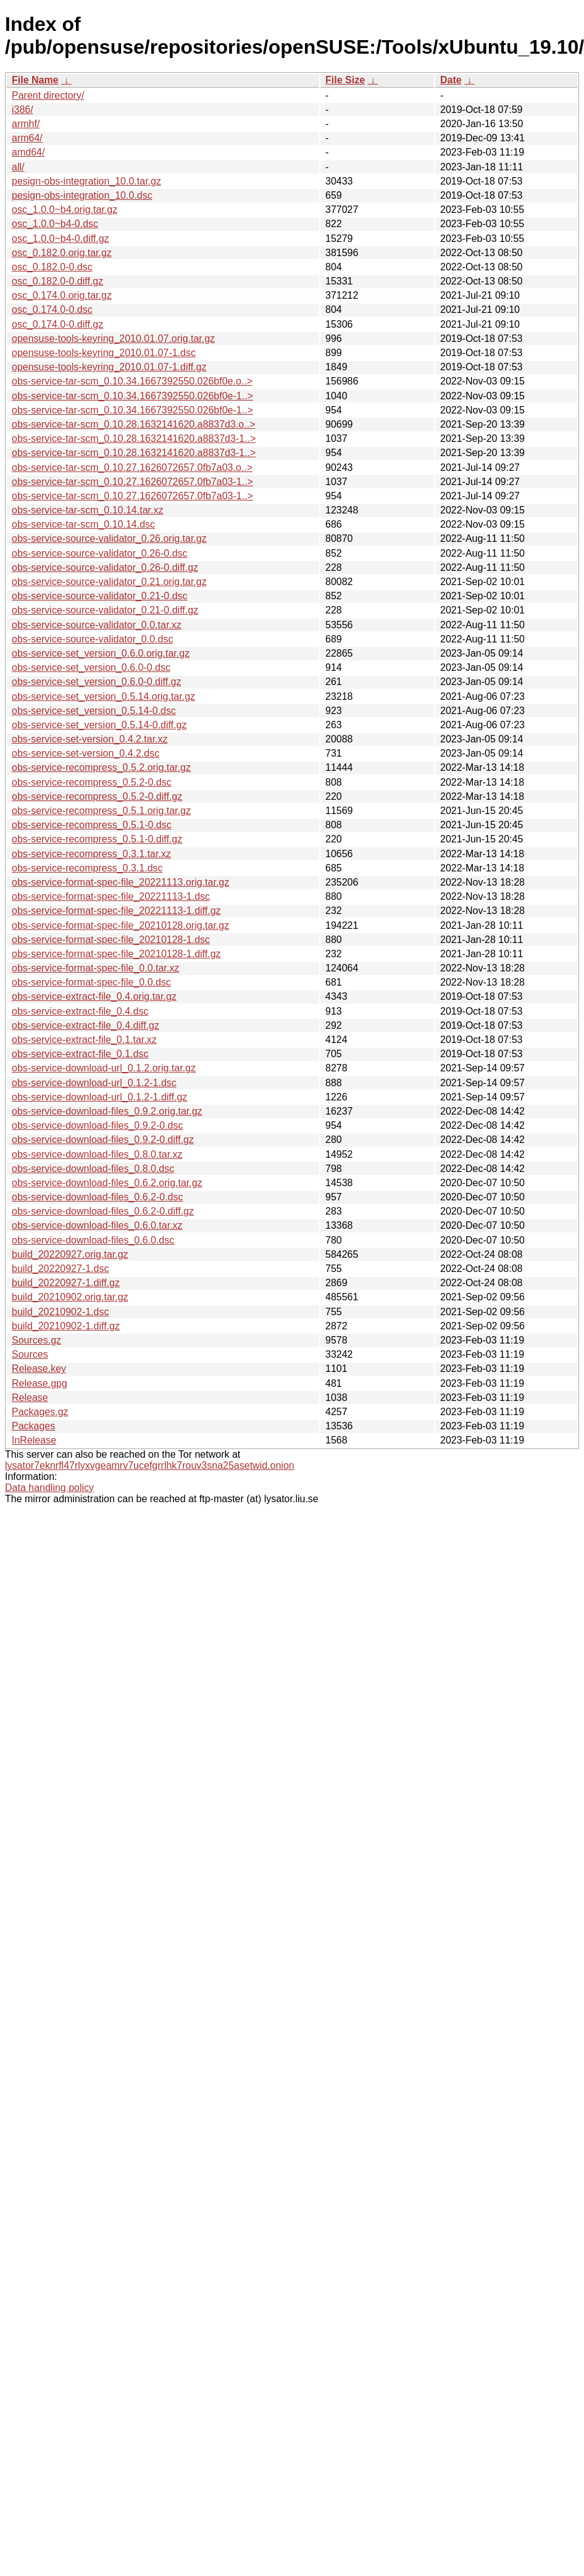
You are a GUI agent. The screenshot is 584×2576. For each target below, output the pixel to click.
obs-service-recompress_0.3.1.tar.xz (91, 854)
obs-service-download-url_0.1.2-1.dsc (94, 1083)
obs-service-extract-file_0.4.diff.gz (85, 1025)
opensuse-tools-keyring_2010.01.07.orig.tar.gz (113, 338)
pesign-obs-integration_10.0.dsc (82, 195)
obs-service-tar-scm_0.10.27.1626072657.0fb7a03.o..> (132, 467)
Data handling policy (49, 1487)
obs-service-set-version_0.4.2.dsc (85, 753)
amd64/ (28, 152)
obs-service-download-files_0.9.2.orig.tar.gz (107, 1111)
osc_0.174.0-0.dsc (52, 309)
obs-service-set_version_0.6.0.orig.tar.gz (101, 653)
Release (30, 1397)
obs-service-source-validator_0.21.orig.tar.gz (109, 581)
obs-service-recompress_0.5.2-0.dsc (92, 782)
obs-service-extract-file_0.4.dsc (80, 1011)
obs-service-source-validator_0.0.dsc (92, 639)
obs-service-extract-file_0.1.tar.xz (84, 1039)
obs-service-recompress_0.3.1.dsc (87, 868)
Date (451, 80)
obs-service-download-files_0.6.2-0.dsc (97, 1197)
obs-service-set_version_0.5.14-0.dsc (94, 710)
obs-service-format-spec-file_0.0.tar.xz (95, 968)
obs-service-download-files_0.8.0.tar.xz (97, 1154)
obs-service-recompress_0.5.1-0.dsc (92, 825)
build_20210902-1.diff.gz (66, 1326)
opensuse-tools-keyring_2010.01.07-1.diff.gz (109, 367)
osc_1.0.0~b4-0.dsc (55, 223)
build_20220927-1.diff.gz (66, 1283)
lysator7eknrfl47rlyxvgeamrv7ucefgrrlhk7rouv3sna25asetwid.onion (149, 1465)
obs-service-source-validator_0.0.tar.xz (96, 625)
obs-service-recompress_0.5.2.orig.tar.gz (101, 767)
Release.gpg (39, 1383)
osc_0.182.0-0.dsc (52, 267)
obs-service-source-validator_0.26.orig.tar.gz (109, 538)
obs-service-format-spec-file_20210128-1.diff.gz (116, 954)
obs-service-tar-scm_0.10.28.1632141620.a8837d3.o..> (133, 424)
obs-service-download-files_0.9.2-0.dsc (97, 1125)
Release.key (39, 1368)
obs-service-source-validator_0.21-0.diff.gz (105, 610)
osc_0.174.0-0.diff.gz (57, 324)
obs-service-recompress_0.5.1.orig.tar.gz (101, 810)
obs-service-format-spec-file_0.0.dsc (91, 982)
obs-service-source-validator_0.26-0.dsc (100, 553)
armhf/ (26, 123)
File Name (35, 80)
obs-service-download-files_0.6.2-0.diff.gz (103, 1211)
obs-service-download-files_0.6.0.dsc (93, 1240)
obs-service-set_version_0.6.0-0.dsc (91, 667)
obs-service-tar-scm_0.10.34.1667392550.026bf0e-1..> (132, 396)
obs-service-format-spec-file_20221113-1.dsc (111, 896)
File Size (345, 80)
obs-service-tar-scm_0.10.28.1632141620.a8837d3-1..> (134, 438)
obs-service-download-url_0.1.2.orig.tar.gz (104, 1068)
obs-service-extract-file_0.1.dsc (80, 1054)
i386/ (22, 109)
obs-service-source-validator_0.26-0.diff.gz (105, 567)
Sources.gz (36, 1340)
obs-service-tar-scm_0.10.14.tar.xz (87, 510)
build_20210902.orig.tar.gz (70, 1297)
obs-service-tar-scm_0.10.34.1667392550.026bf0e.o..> (132, 381)
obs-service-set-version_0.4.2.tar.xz (90, 739)
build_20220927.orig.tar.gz (70, 1254)
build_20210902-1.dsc (60, 1312)
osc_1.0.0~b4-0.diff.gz (60, 238)
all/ (18, 167)
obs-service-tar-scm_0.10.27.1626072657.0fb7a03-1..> (132, 481)
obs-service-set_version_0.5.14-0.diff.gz (99, 725)
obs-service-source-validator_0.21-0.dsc (100, 596)
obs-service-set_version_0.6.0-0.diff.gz (96, 681)
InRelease (34, 1440)
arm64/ (27, 138)
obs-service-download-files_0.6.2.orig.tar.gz (107, 1183)
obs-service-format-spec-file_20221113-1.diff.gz (116, 910)
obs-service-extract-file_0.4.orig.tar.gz (94, 996)
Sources (30, 1354)
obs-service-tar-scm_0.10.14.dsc (83, 524)
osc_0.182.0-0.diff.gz (57, 281)
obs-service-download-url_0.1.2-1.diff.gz (99, 1097)
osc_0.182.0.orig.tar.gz (62, 252)
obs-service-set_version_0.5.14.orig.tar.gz (103, 696)
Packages (33, 1426)
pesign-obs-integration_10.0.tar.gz (86, 181)
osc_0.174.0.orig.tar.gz (62, 295)
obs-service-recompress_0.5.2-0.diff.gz (97, 796)
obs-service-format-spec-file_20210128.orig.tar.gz (120, 925)
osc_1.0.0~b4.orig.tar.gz (64, 209)
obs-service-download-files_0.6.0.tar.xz (97, 1225)
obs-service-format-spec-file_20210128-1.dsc (111, 939)
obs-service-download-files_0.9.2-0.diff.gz (103, 1139)
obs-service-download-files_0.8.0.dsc (93, 1168)
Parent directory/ (48, 95)
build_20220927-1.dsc (60, 1268)
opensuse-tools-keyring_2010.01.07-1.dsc (104, 352)
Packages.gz (40, 1411)
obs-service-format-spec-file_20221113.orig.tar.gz (120, 882)
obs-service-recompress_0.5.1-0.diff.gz (97, 839)
